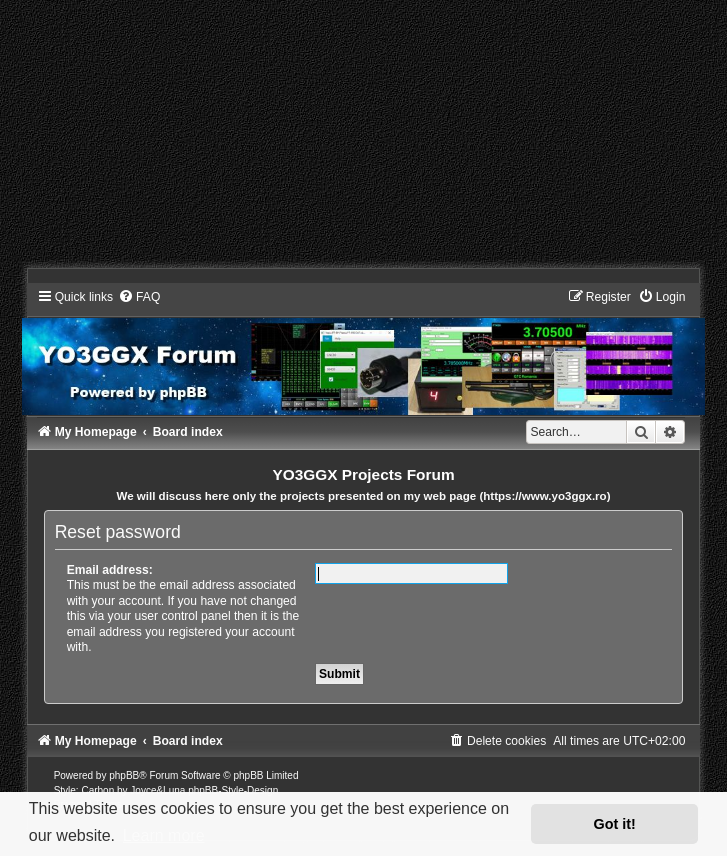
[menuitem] (139, 297)
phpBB (124, 775)
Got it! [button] (615, 824)
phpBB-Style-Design (233, 790)
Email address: (110, 570)
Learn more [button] (164, 835)
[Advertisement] (363, 140)
